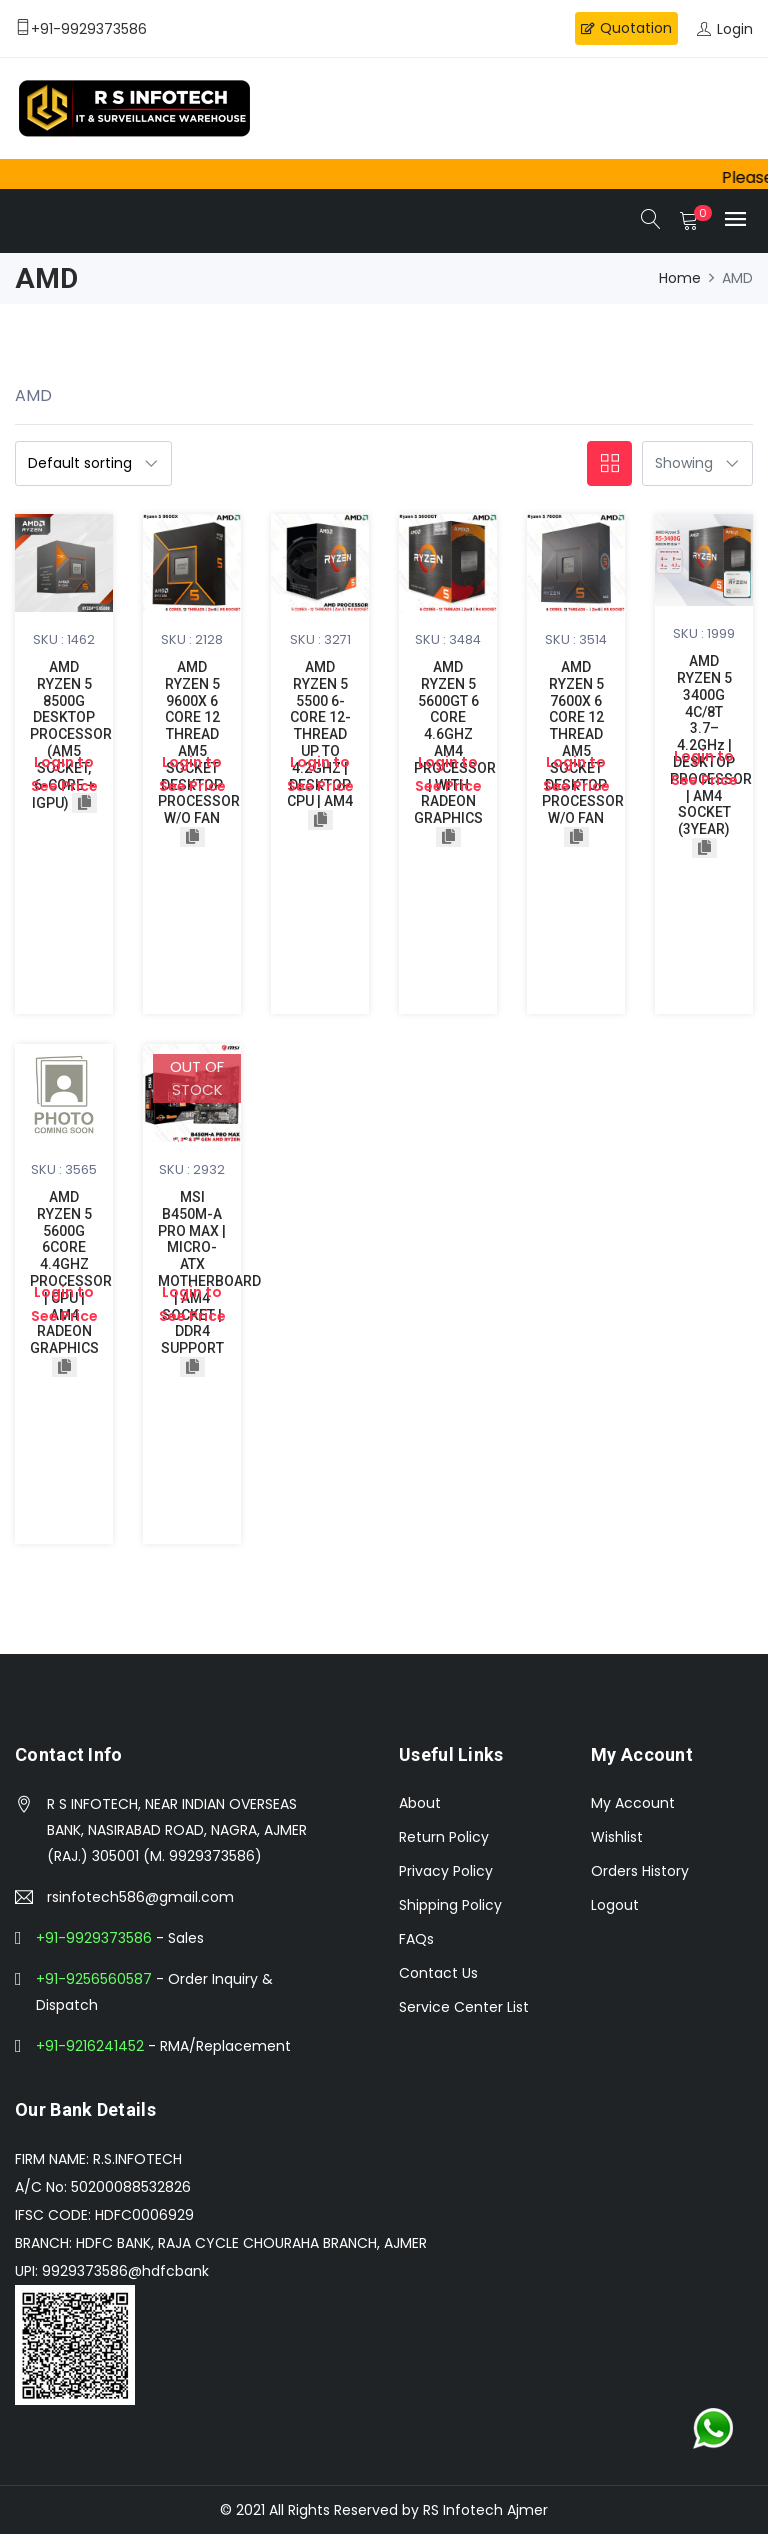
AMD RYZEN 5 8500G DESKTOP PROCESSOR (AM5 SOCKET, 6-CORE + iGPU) (71, 735)
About (420, 1803)
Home (680, 278)
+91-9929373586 (94, 1938)
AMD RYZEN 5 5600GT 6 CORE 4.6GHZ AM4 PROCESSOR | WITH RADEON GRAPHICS (455, 742)
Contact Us (438, 1973)
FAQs (416, 1939)
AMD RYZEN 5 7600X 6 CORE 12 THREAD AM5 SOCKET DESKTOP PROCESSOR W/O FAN (583, 742)
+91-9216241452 (90, 2046)
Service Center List (464, 2007)
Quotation (626, 28)
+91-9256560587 (94, 1979)
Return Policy (444, 1837)
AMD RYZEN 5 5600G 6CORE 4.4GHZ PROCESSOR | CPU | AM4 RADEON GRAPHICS (71, 1272)
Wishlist (617, 1837)
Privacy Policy (446, 1871)
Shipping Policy (450, 1905)
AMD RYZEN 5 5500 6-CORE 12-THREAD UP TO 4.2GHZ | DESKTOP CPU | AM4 (320, 734)
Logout (615, 1905)
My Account (633, 1803)
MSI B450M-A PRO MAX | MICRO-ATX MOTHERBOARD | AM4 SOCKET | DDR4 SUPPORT (209, 1272)
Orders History (640, 1871)
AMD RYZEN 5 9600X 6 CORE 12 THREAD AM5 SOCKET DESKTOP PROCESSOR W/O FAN (199, 742)
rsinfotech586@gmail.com (140, 1897)
